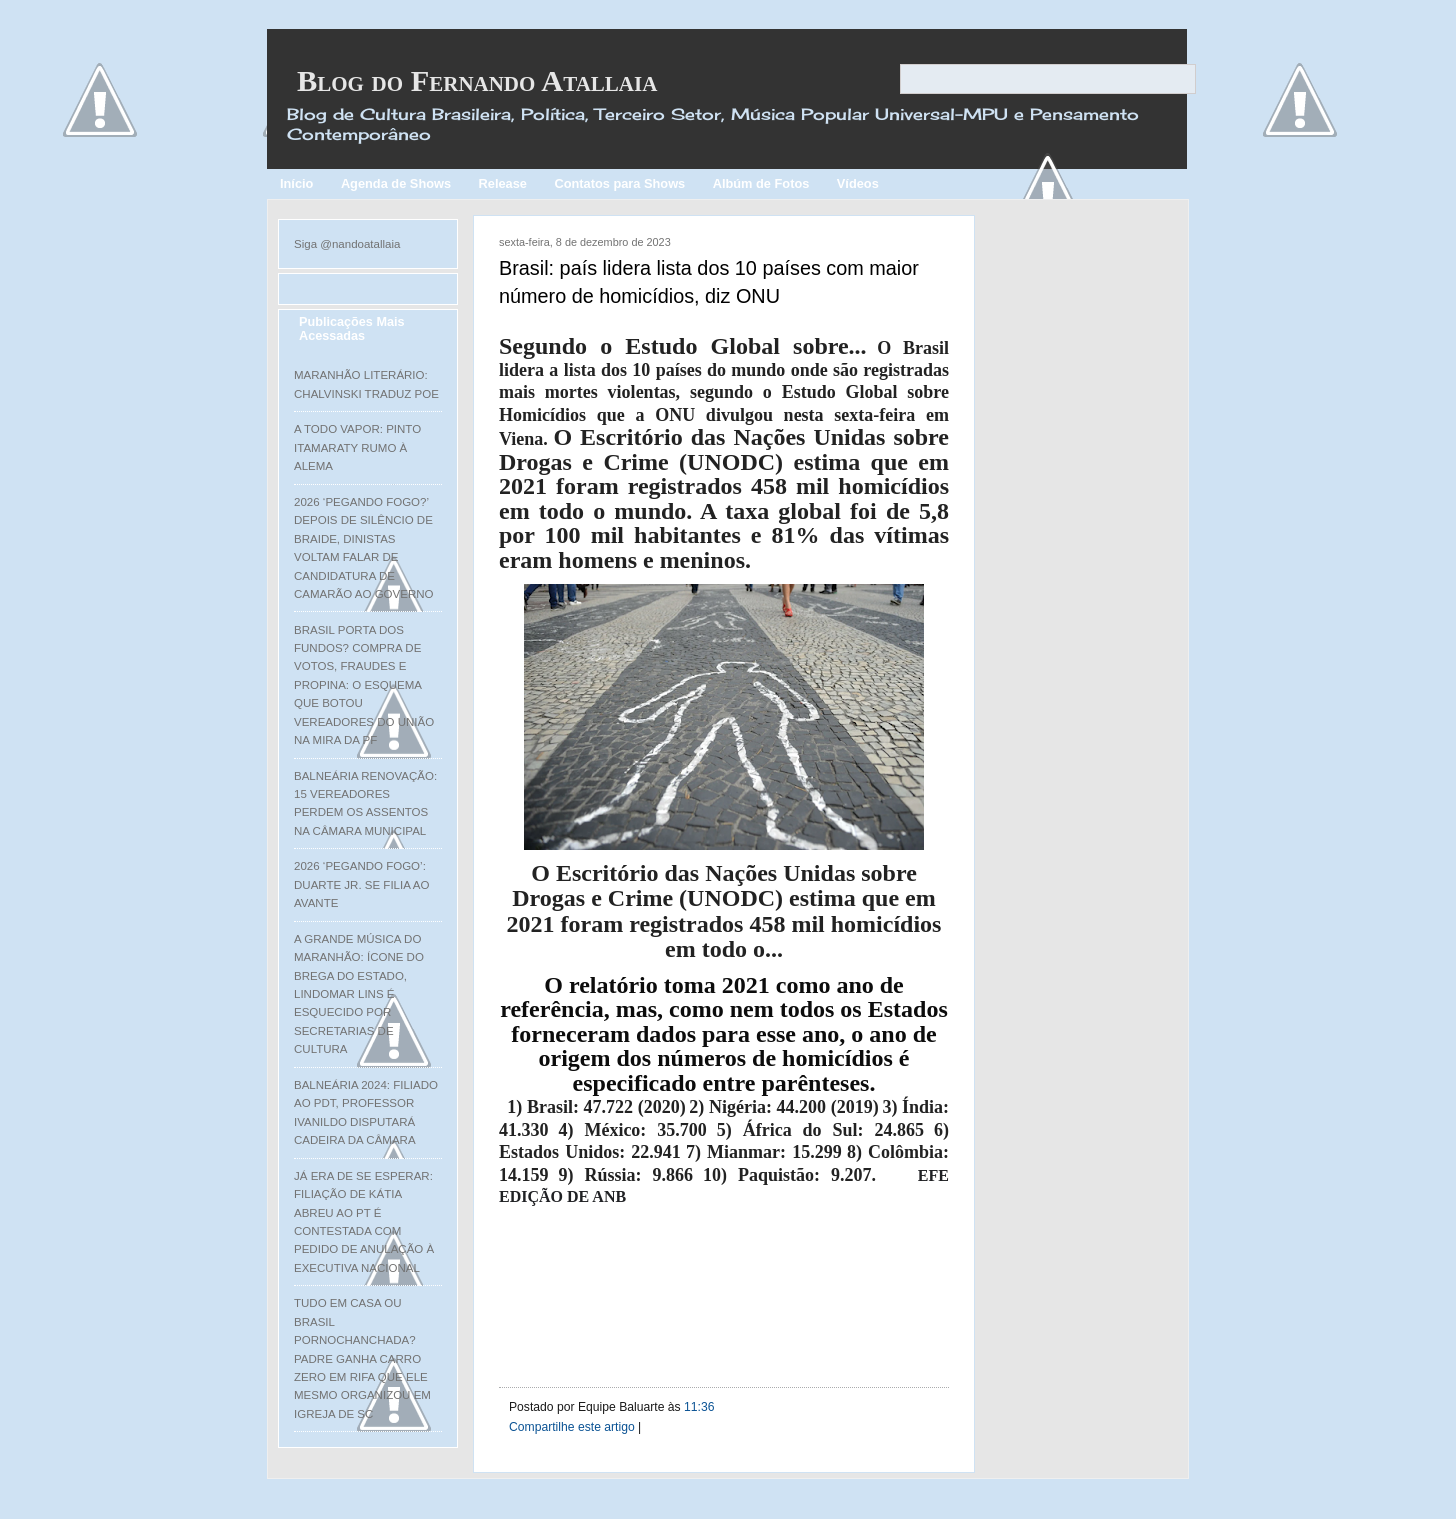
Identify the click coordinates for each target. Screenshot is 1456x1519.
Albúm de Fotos (761, 183)
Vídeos (858, 183)
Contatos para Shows (619, 183)
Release (503, 183)
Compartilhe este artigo (572, 1427)
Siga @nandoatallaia (347, 244)
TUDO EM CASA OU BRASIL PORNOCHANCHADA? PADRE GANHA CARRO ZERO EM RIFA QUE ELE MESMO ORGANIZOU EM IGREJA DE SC (362, 1358)
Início (296, 183)
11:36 (699, 1407)
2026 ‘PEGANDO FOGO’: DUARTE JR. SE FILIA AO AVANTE (361, 884)
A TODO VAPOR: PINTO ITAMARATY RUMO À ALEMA (357, 447)
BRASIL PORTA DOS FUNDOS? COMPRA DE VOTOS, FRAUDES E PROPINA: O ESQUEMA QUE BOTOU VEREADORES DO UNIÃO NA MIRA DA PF (364, 685)
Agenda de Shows (396, 183)
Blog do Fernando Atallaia (477, 81)
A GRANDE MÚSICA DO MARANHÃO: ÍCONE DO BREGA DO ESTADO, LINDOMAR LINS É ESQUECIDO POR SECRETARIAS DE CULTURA (359, 994)
